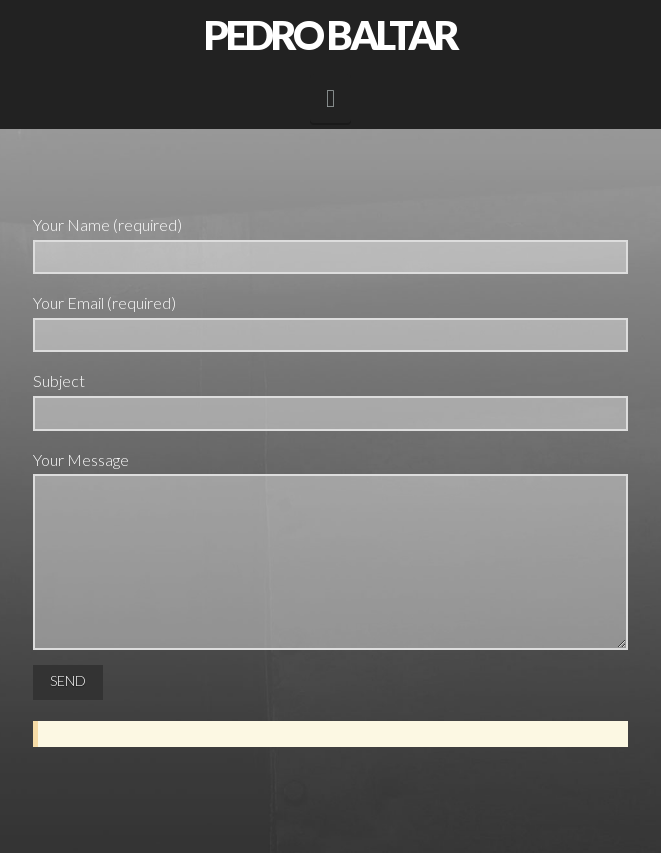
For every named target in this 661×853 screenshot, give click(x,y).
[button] (330, 98)
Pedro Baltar (330, 35)
